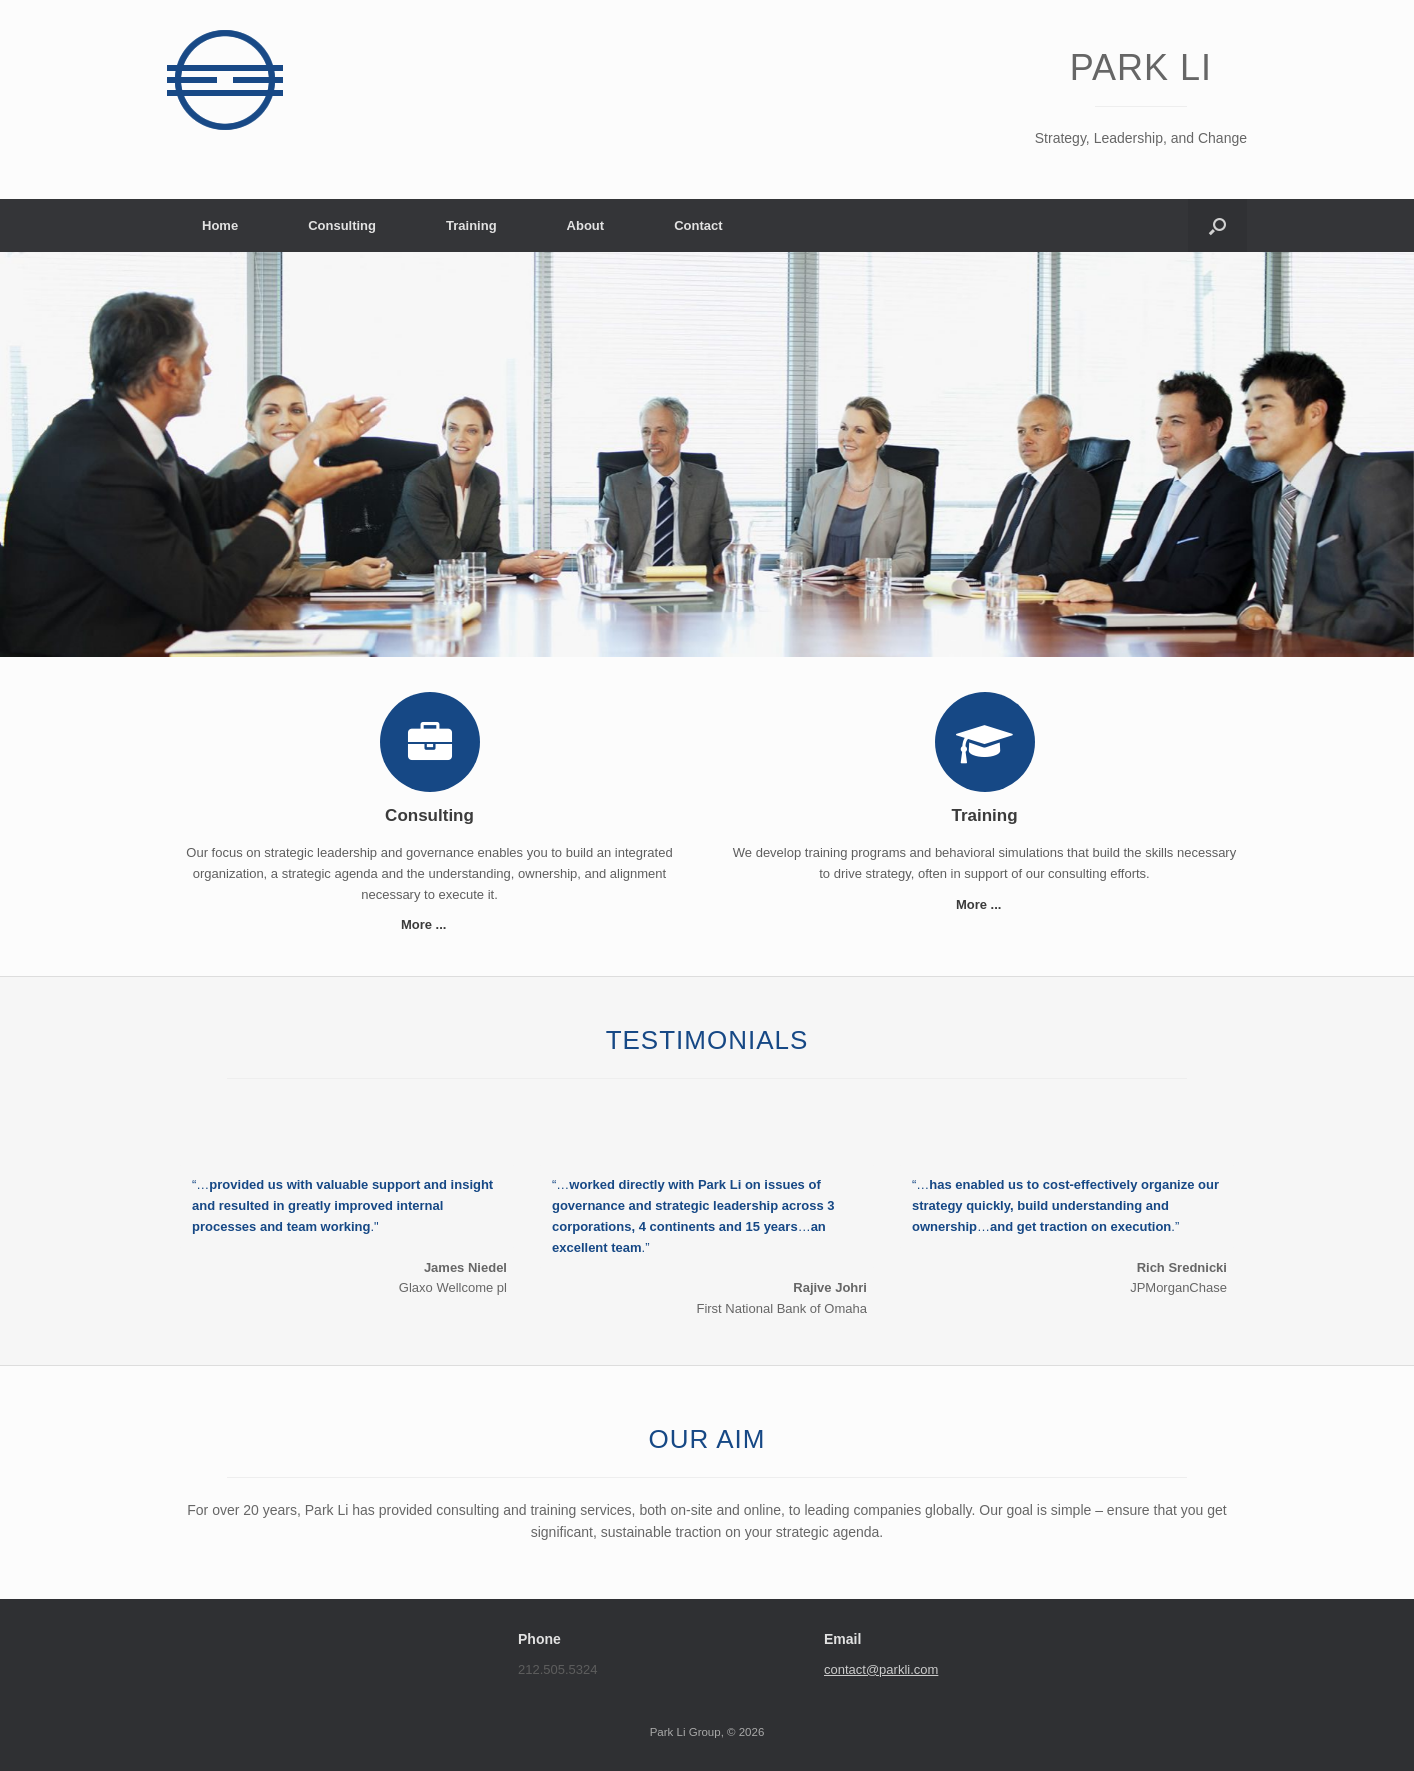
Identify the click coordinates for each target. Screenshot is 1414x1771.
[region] (707, 454)
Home (220, 225)
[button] (1217, 225)
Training (471, 225)
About (586, 225)
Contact (698, 225)
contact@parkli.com (881, 1669)
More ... (429, 924)
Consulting (342, 225)
